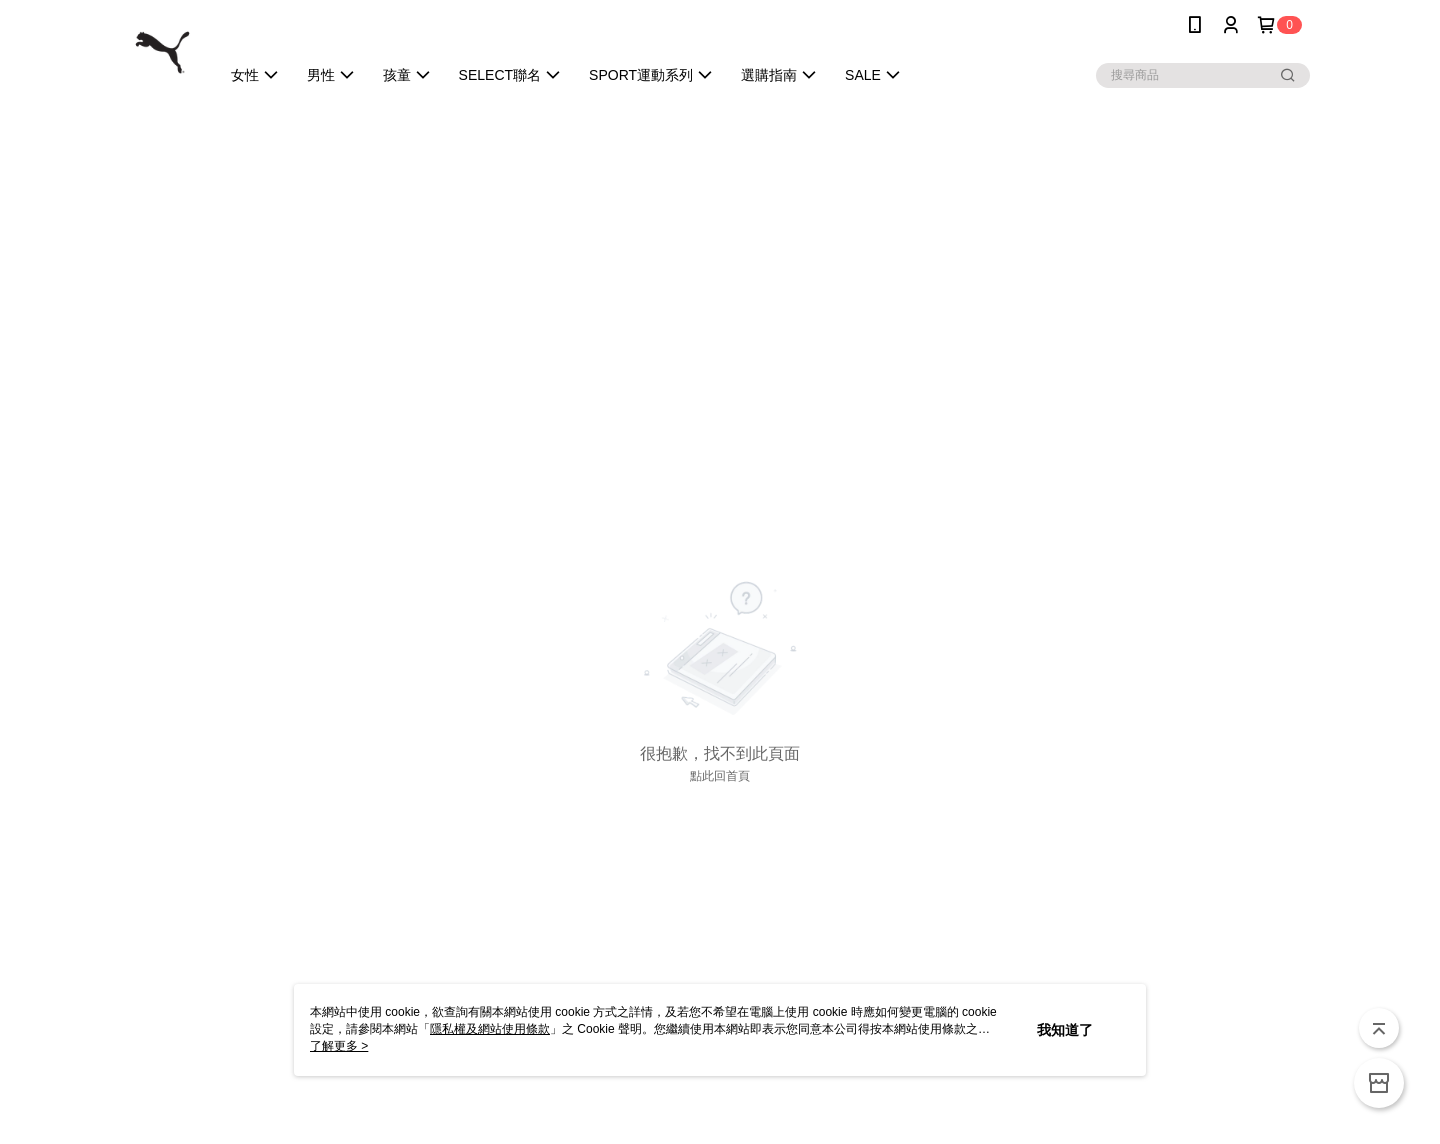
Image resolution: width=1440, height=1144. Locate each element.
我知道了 (1065, 1030)
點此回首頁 (720, 776)
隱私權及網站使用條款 (490, 1029)
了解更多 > (339, 1046)
